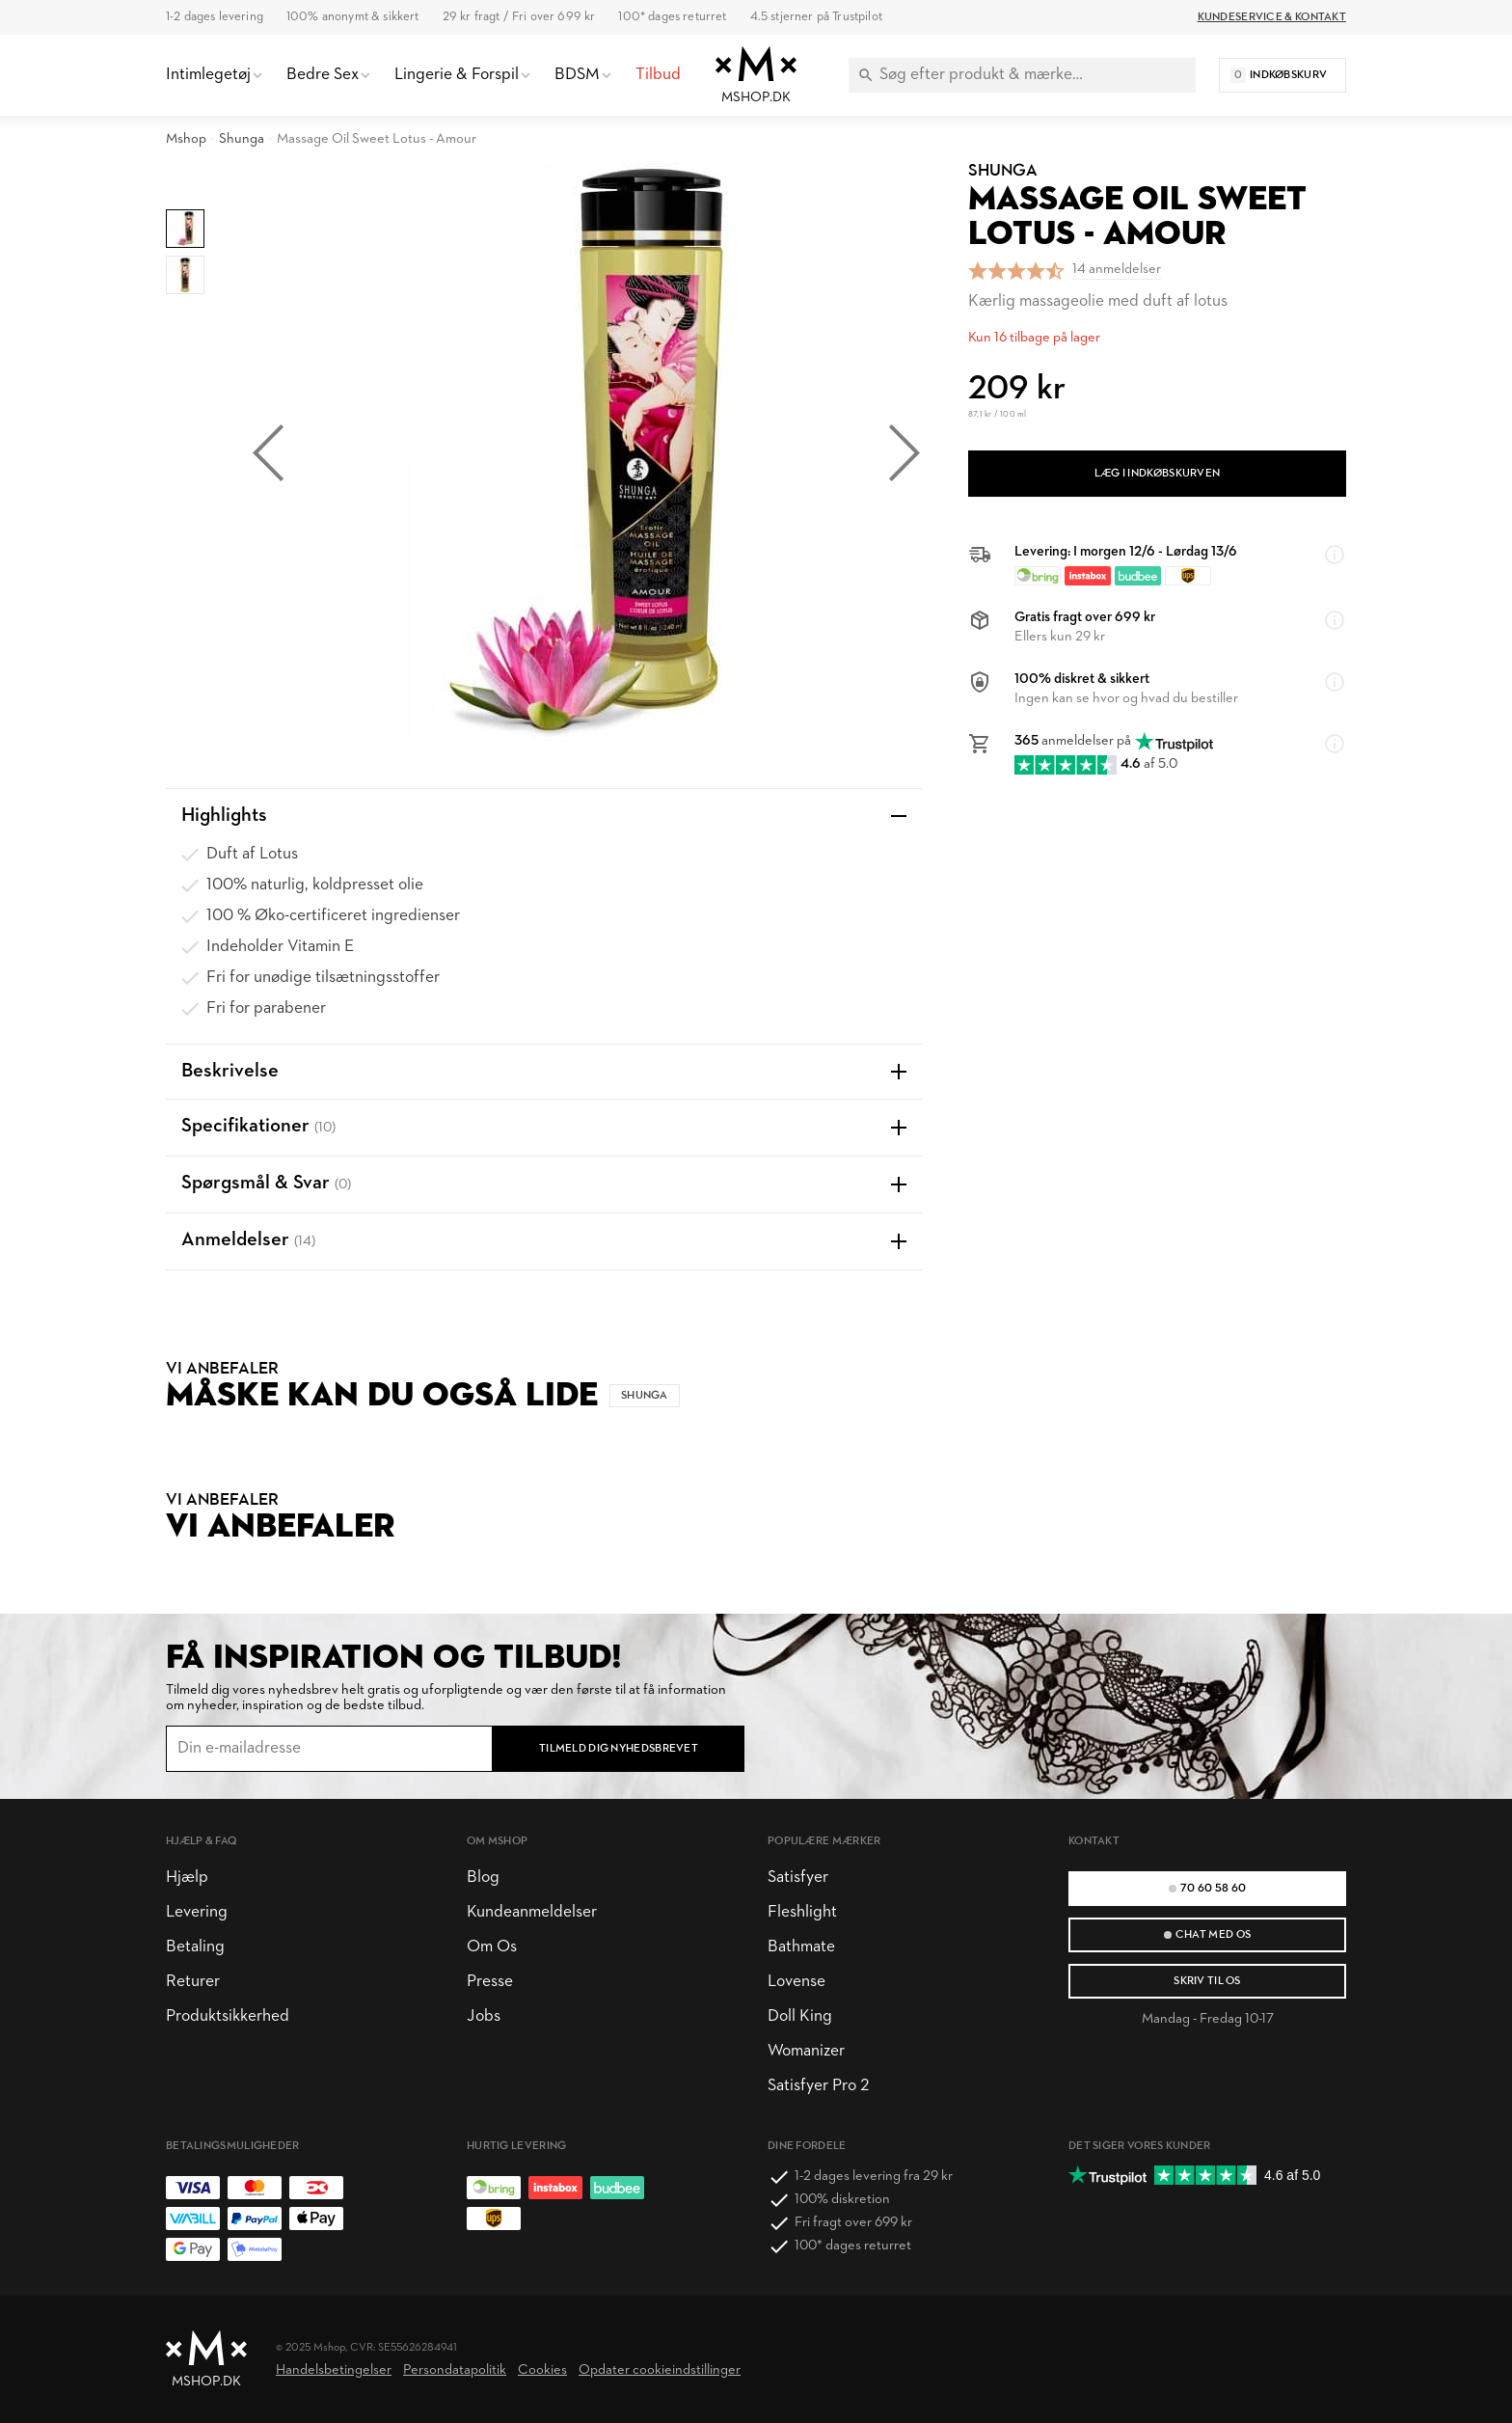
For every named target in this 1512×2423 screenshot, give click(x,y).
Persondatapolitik (454, 2370)
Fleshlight (802, 1912)
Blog (483, 1877)
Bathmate (801, 1947)
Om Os (492, 1947)
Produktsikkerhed (227, 2016)
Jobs (483, 2016)
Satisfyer (798, 1877)
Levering (197, 1912)
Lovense (796, 1982)
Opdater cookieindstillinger (660, 2370)
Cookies (542, 2370)
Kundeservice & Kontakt (1272, 17)
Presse (490, 1982)
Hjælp (187, 1877)
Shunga (241, 139)
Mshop (186, 139)
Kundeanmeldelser (532, 1912)
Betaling (195, 1947)
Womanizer (806, 2051)
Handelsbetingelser (334, 2370)
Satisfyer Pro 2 (818, 2086)
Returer (193, 1982)
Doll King (800, 2016)
